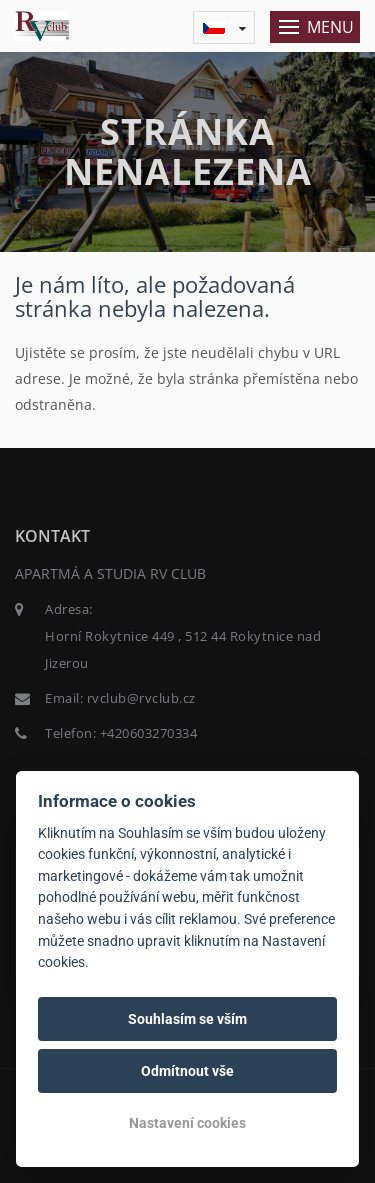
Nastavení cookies (187, 1123)
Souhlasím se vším (187, 1019)
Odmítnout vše (187, 1071)
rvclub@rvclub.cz (141, 698)
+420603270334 (149, 733)
